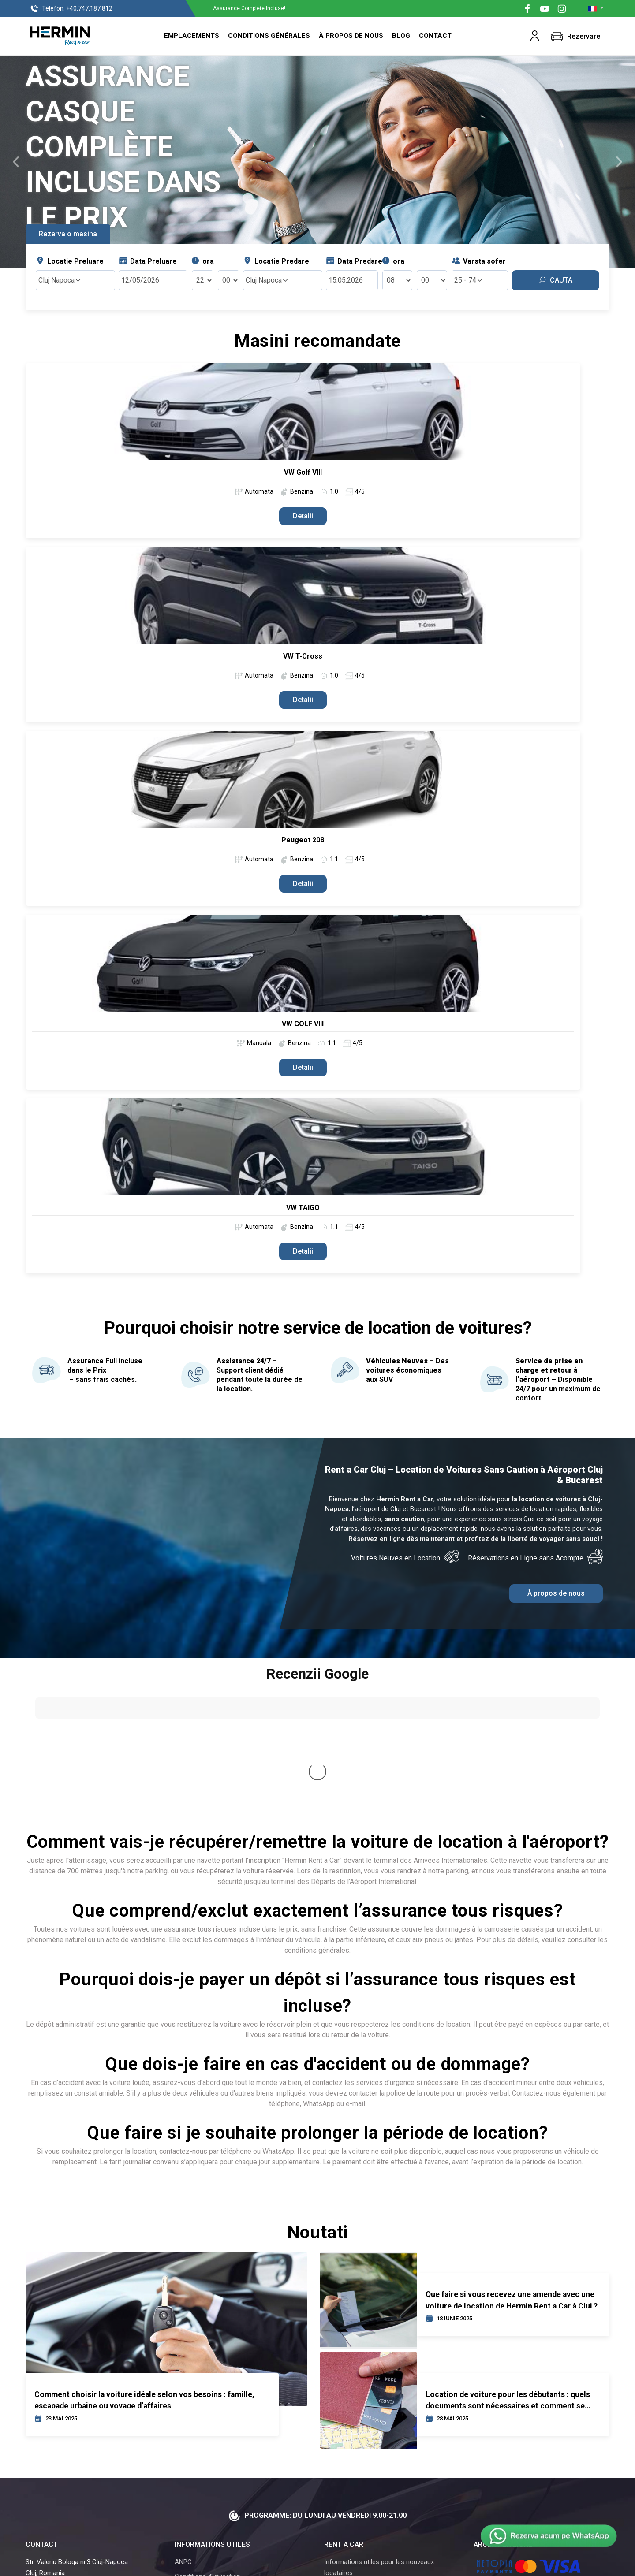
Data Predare (354, 260)
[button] (534, 36)
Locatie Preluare (70, 260)
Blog (401, 36)
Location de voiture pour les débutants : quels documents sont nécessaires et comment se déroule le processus (508, 2258)
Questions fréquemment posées (371, 2476)
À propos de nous (351, 36)
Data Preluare (148, 260)
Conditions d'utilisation (207, 2436)
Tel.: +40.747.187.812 (62, 2451)
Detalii (303, 516)
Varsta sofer (479, 260)
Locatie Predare (276, 260)
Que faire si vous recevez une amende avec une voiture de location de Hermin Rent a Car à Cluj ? (512, 2159)
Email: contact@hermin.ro (69, 2462)
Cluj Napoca (60, 280)
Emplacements (191, 36)
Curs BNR (188, 2465)
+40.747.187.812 (71, 8)
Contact (435, 36)
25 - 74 (468, 280)
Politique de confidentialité (212, 2451)
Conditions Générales (269, 36)
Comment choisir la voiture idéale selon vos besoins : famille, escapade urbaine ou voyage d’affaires (144, 2258)
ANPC (183, 2422)
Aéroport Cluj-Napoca (356, 2447)
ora (202, 260)
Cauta (555, 280)
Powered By (372, 2564)
